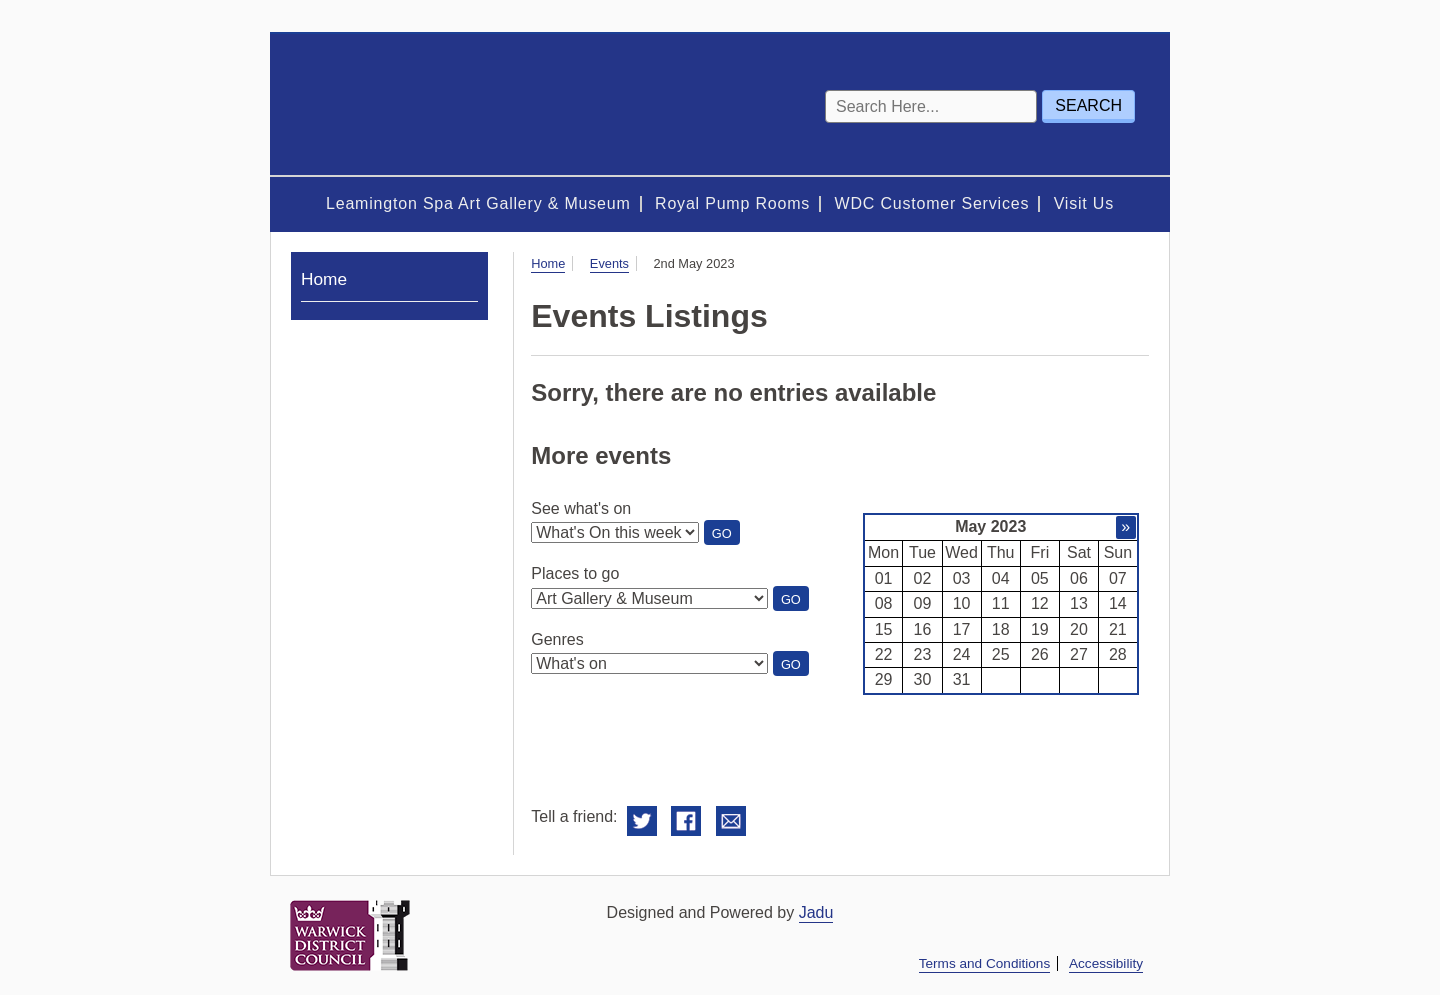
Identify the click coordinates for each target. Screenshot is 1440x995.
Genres (557, 639)
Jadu (816, 912)
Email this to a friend (731, 821)
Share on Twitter (642, 821)
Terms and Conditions (984, 963)
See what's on (581, 508)
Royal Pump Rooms (732, 203)
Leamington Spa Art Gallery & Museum (478, 203)
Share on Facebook (686, 821)
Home (548, 263)
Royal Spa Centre (410, 104)
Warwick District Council (350, 935)
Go (726, 535)
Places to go (575, 573)
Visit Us (1084, 203)
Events (609, 263)
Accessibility (1106, 963)
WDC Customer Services (932, 203)
